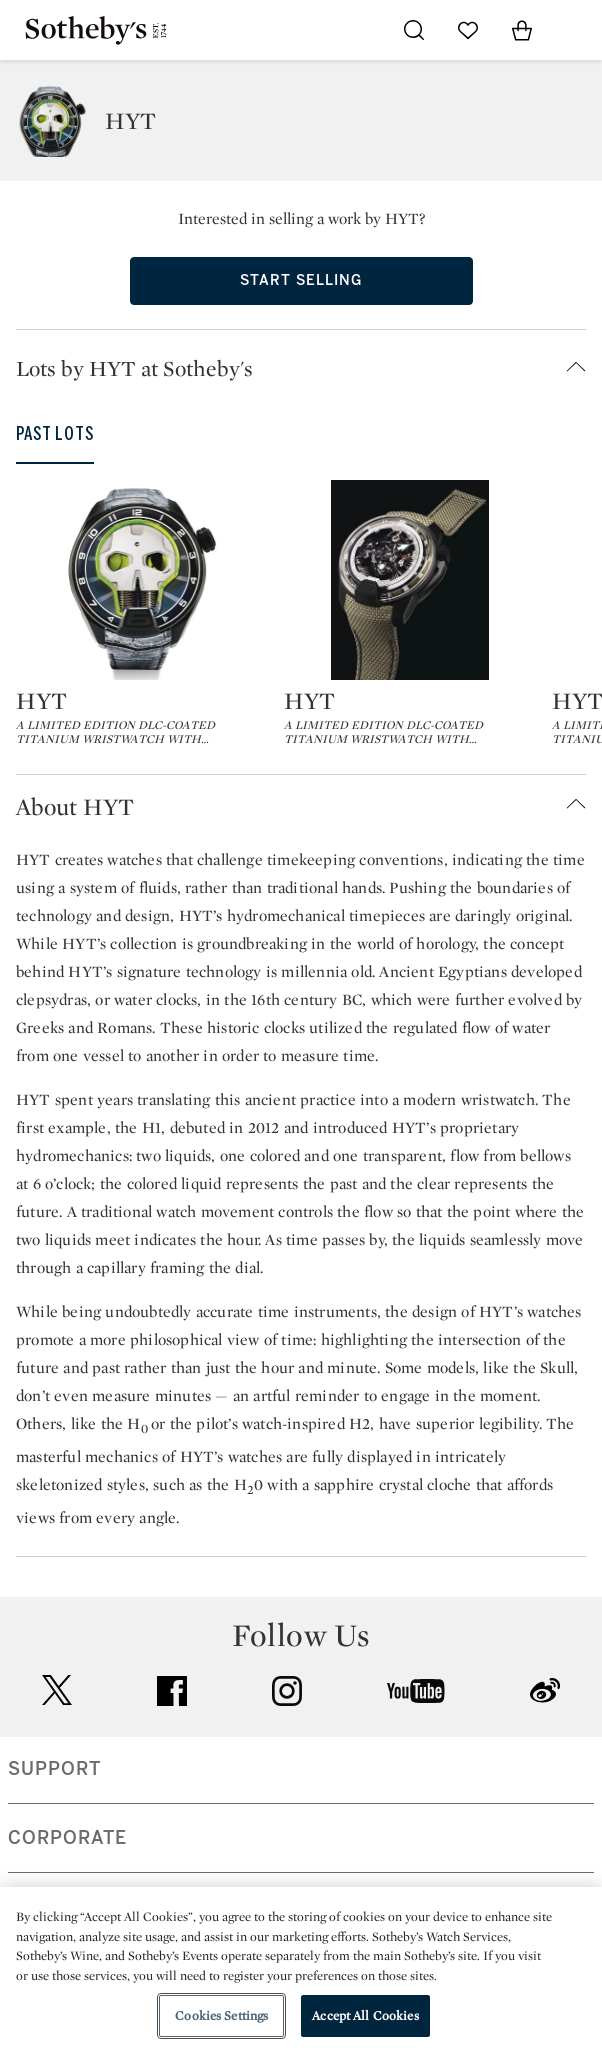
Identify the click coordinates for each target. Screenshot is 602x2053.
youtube (416, 1691)
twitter (57, 1690)
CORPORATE (67, 1838)
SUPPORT (54, 1769)
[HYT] (142, 580)
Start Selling (301, 280)
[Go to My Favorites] (468, 30)
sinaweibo (545, 1690)
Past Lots (55, 434)
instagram (287, 1691)
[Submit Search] (414, 30)
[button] (309, 368)
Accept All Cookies (365, 2015)
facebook (172, 1691)
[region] (301, 1970)
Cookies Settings (221, 2015)
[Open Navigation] (576, 30)
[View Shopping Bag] (522, 30)
